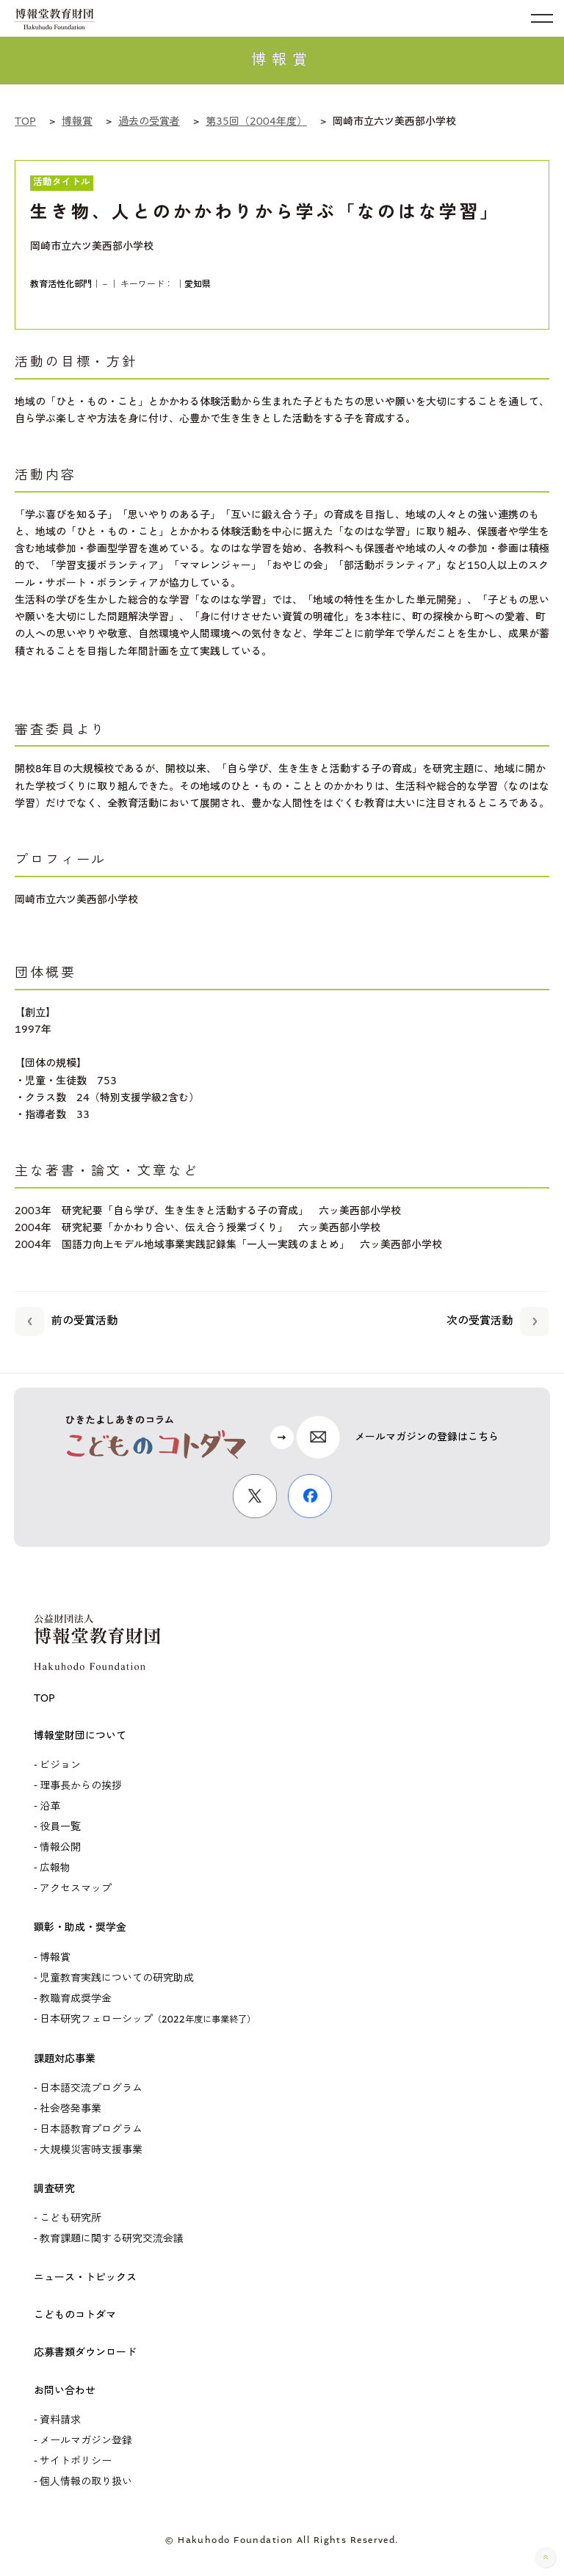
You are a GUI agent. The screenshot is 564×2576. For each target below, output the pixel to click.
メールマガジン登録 (86, 2441)
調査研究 (54, 2189)
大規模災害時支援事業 (91, 2150)
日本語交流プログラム (91, 2088)
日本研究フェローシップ (148, 2019)
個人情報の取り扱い (86, 2482)
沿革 (50, 1806)
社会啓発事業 (70, 2109)
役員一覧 (60, 1827)
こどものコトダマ (75, 2315)
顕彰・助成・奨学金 (80, 1927)
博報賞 (55, 1958)
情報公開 (60, 1847)
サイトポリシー (76, 2461)
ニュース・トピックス (85, 2278)
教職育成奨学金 (76, 1999)
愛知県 (197, 284)
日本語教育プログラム (91, 2129)
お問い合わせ (64, 2391)
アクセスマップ (76, 1889)
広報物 (55, 1868)
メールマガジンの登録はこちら (427, 1437)
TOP (44, 1698)
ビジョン (60, 1765)
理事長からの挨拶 (81, 1786)
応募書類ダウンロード (85, 2352)
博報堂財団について (80, 1736)
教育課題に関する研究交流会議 (112, 2239)
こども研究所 (70, 2218)
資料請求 (60, 2420)
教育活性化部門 (61, 284)
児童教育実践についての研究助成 (117, 1978)
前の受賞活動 (66, 1319)
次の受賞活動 (497, 1319)
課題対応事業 (64, 2059)
